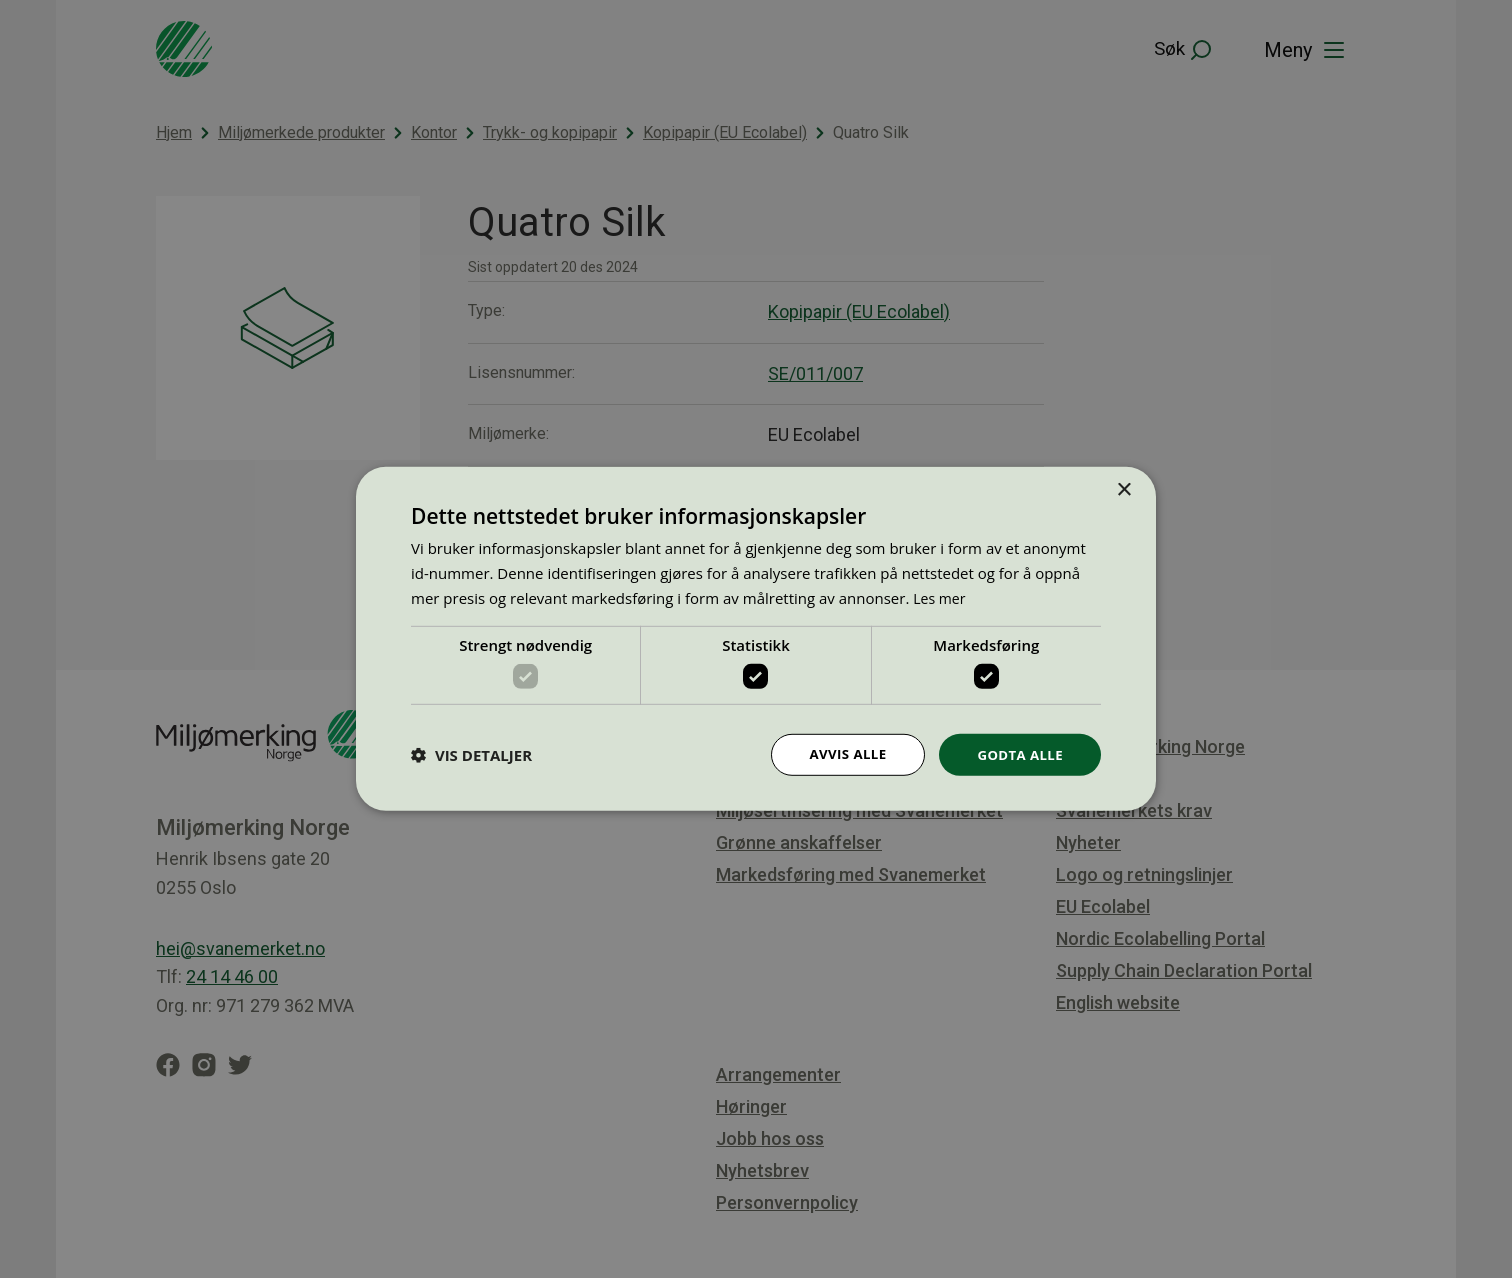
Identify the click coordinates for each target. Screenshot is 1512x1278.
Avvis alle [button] (840, 754)
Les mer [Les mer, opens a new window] (941, 596)
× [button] (1123, 489)
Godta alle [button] (1018, 754)
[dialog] (756, 639)
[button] (471, 755)
